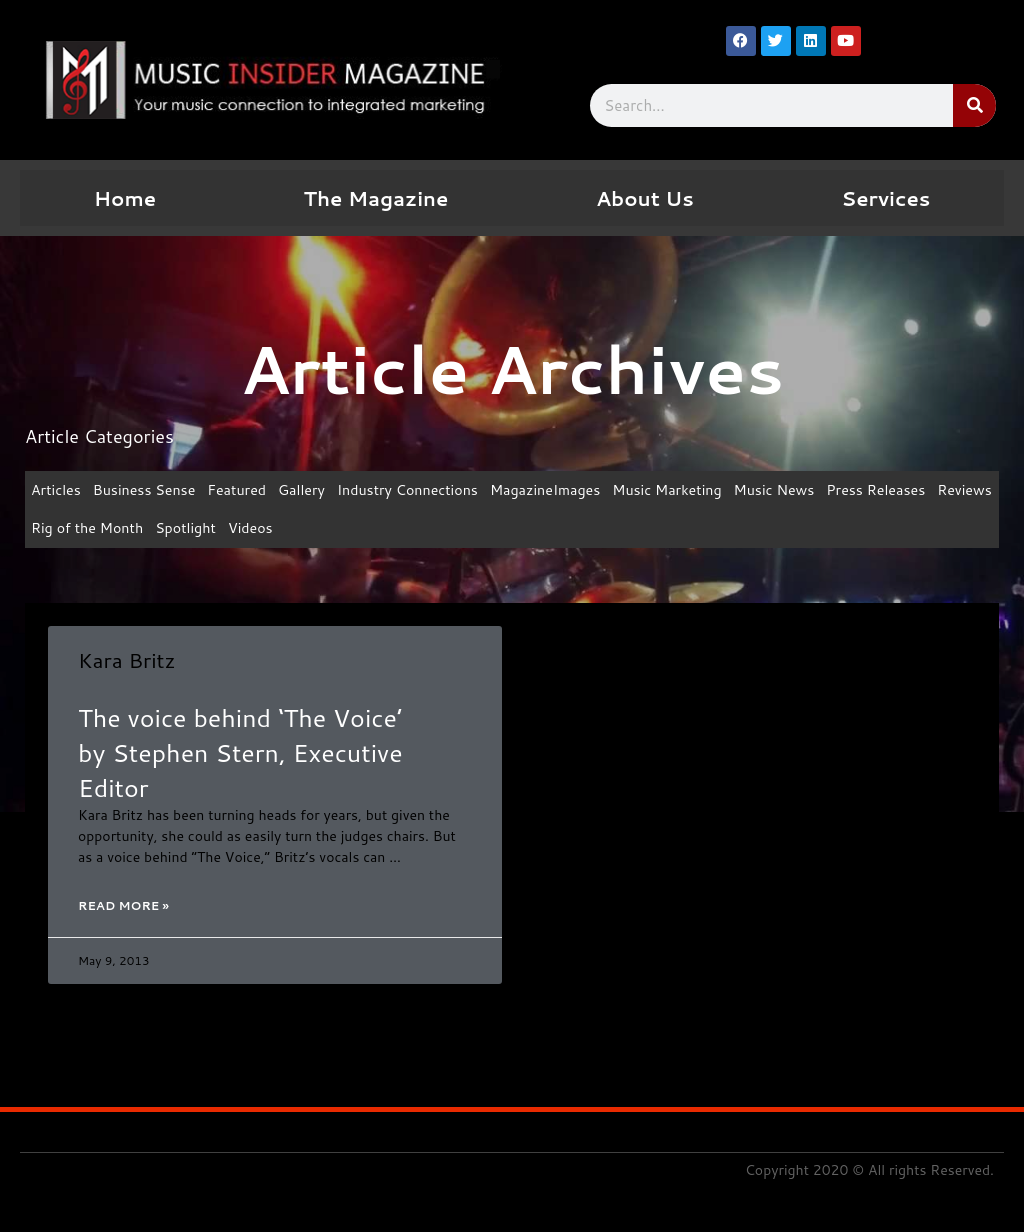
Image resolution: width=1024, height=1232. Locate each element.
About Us (645, 198)
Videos (330, 530)
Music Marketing (697, 490)
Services (885, 198)
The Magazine (376, 198)
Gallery (314, 490)
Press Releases (917, 490)
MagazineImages (570, 490)
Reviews (60, 530)
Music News (810, 490)
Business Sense (150, 490)
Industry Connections (425, 490)
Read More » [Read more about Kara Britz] (123, 910)
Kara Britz (127, 662)
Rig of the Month (160, 530)
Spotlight (263, 530)
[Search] (974, 105)
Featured (247, 490)
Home (125, 198)
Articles (57, 490)
